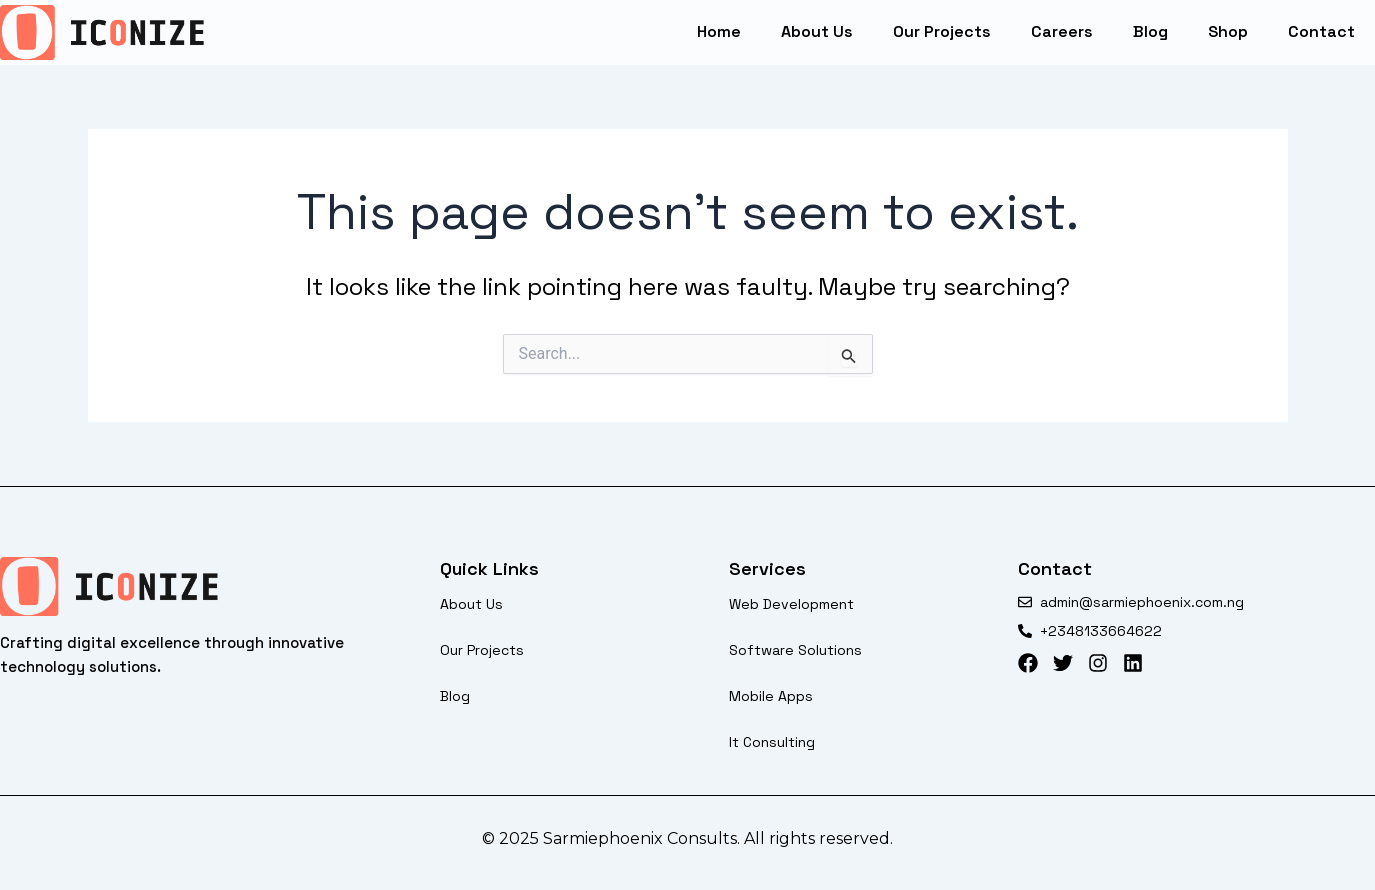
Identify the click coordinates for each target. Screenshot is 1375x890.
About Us (817, 31)
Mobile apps (771, 696)
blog (1150, 31)
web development (791, 604)
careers (1062, 31)
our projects (942, 31)
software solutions (795, 650)
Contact (1321, 31)
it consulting (772, 742)
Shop (1228, 31)
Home (719, 31)
